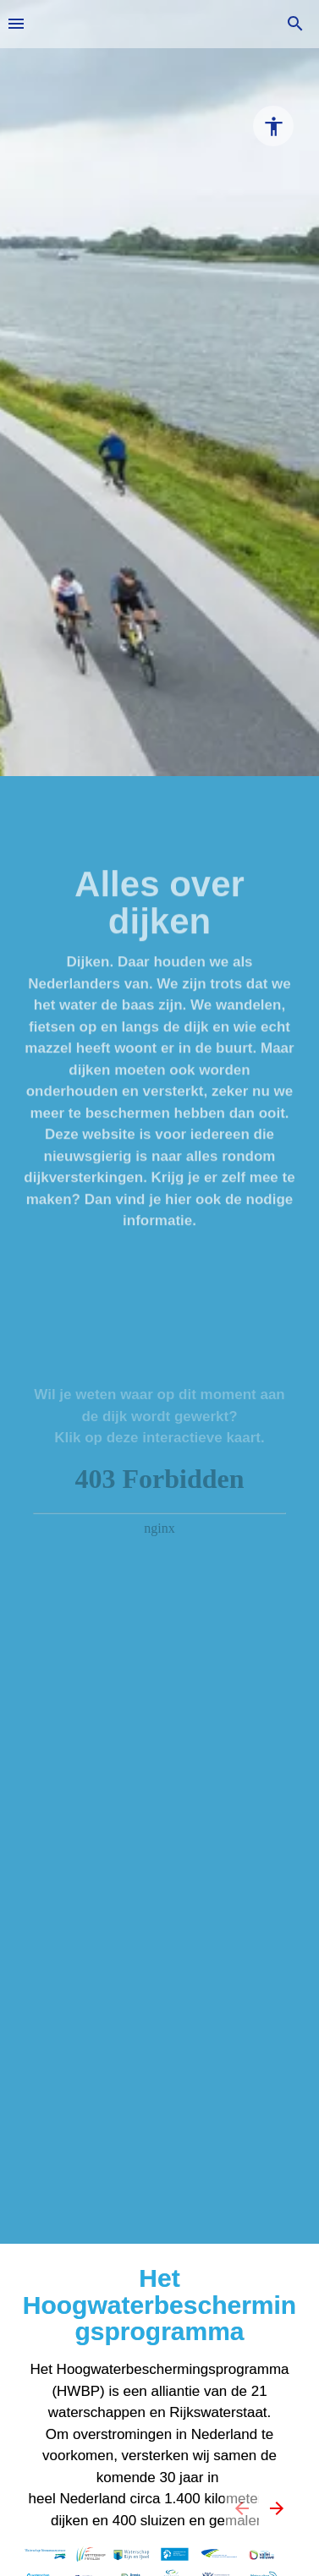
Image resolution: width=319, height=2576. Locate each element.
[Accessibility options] (273, 126)
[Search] (295, 24)
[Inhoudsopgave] (16, 24)
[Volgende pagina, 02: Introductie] (276, 2508)
